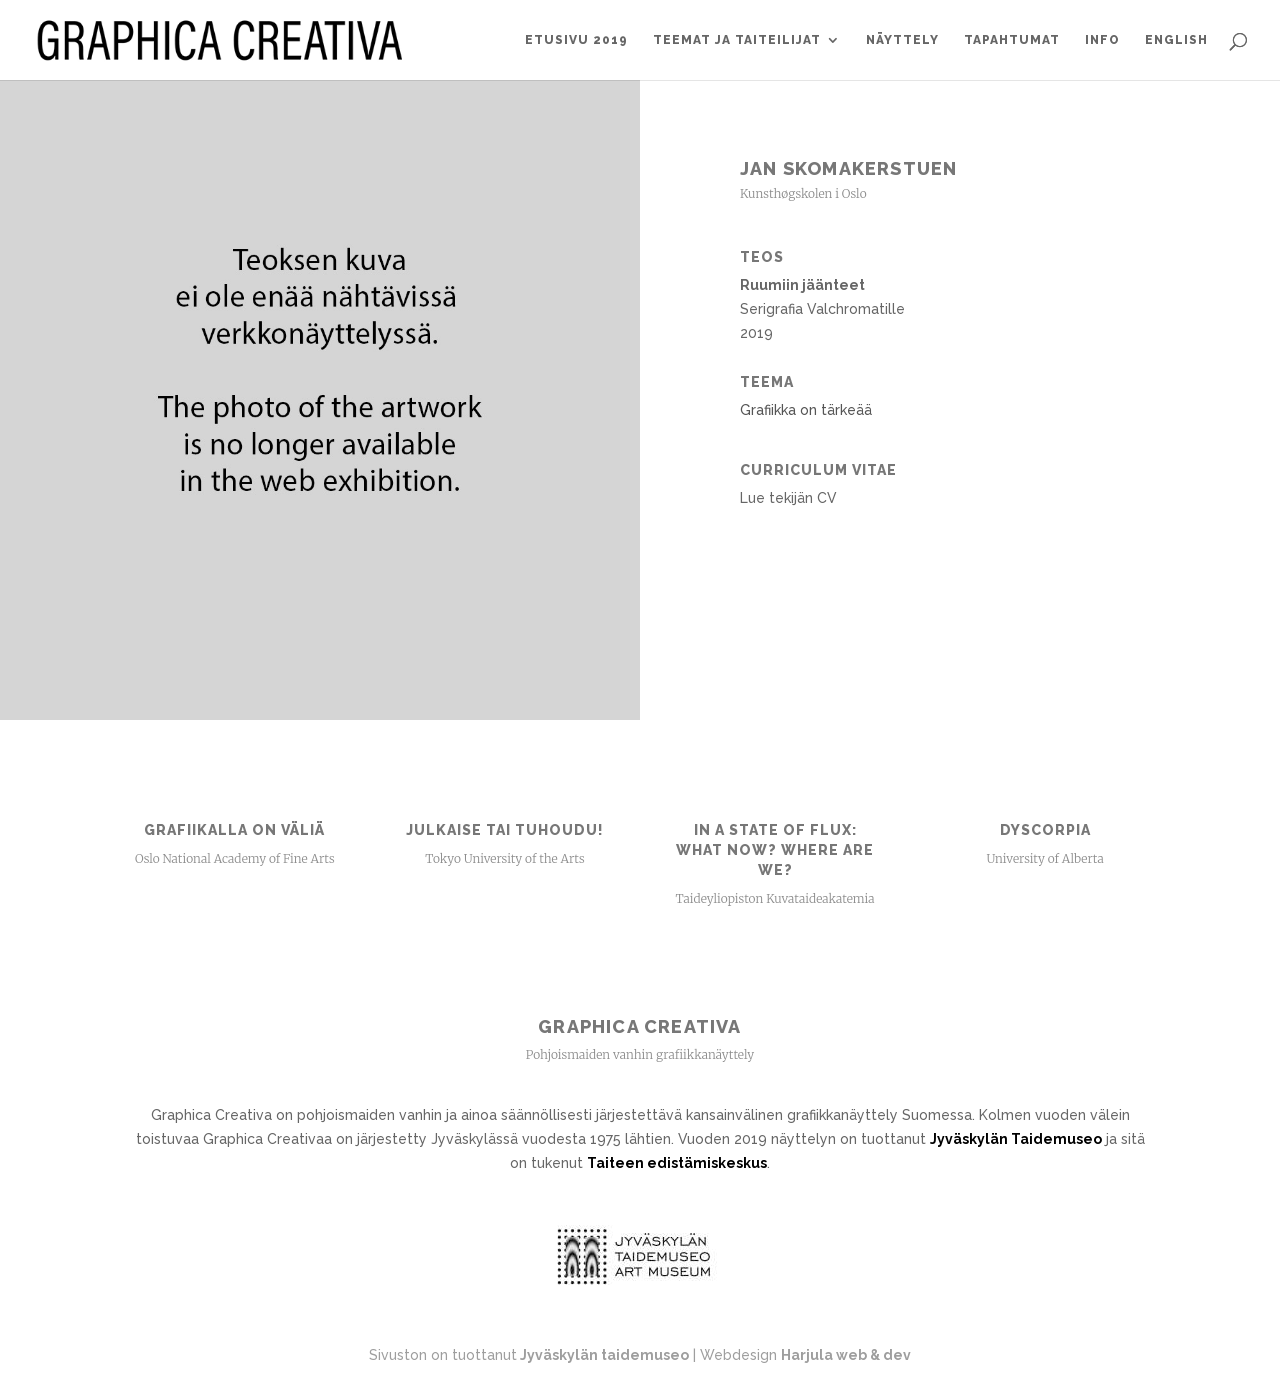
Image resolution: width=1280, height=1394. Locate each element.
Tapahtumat (1012, 40)
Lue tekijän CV (788, 498)
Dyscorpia (1045, 830)
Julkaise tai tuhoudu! (505, 830)
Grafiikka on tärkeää (806, 410)
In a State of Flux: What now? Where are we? (775, 850)
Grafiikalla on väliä (234, 830)
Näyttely (902, 40)
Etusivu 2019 (576, 40)
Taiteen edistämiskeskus (677, 1163)
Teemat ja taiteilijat (737, 40)
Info (1102, 40)
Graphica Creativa (639, 1026)
